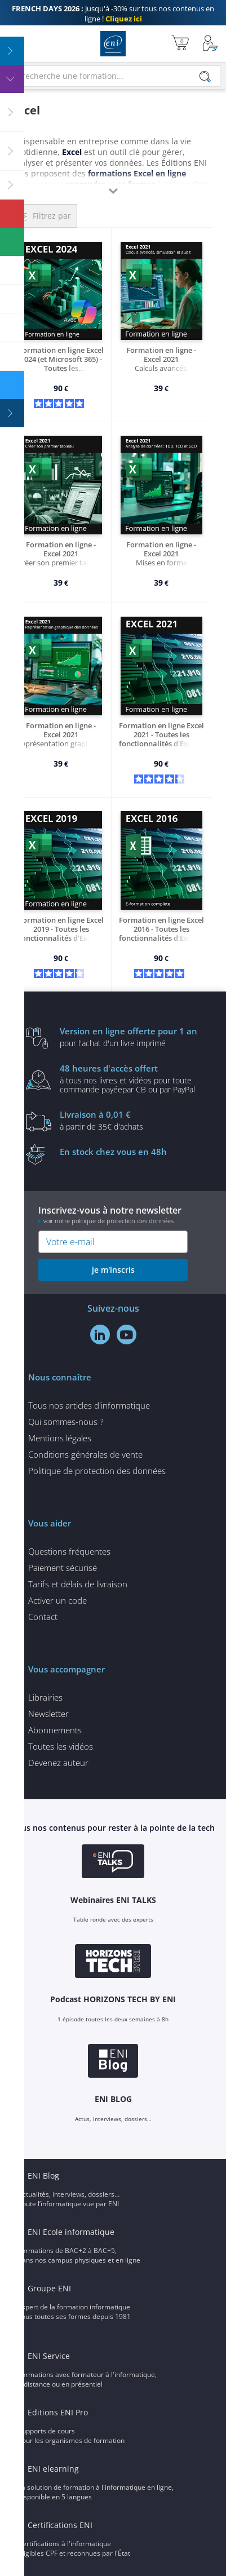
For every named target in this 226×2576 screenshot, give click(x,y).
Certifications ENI (60, 2525)
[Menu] (12, 44)
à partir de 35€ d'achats (130, 1120)
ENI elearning (53, 2468)
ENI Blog (43, 2175)
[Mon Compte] (210, 43)
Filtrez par (52, 215)
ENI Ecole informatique (71, 2232)
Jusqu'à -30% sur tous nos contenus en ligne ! (113, 13)
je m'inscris (113, 1269)
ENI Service (49, 2356)
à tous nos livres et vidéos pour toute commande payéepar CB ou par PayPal (130, 1078)
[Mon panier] (180, 43)
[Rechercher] (205, 76)
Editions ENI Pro (58, 2412)
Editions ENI (113, 43)
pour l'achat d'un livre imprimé (130, 1036)
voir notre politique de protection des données (108, 1220)
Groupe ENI (49, 2288)
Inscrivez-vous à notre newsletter (113, 1214)
